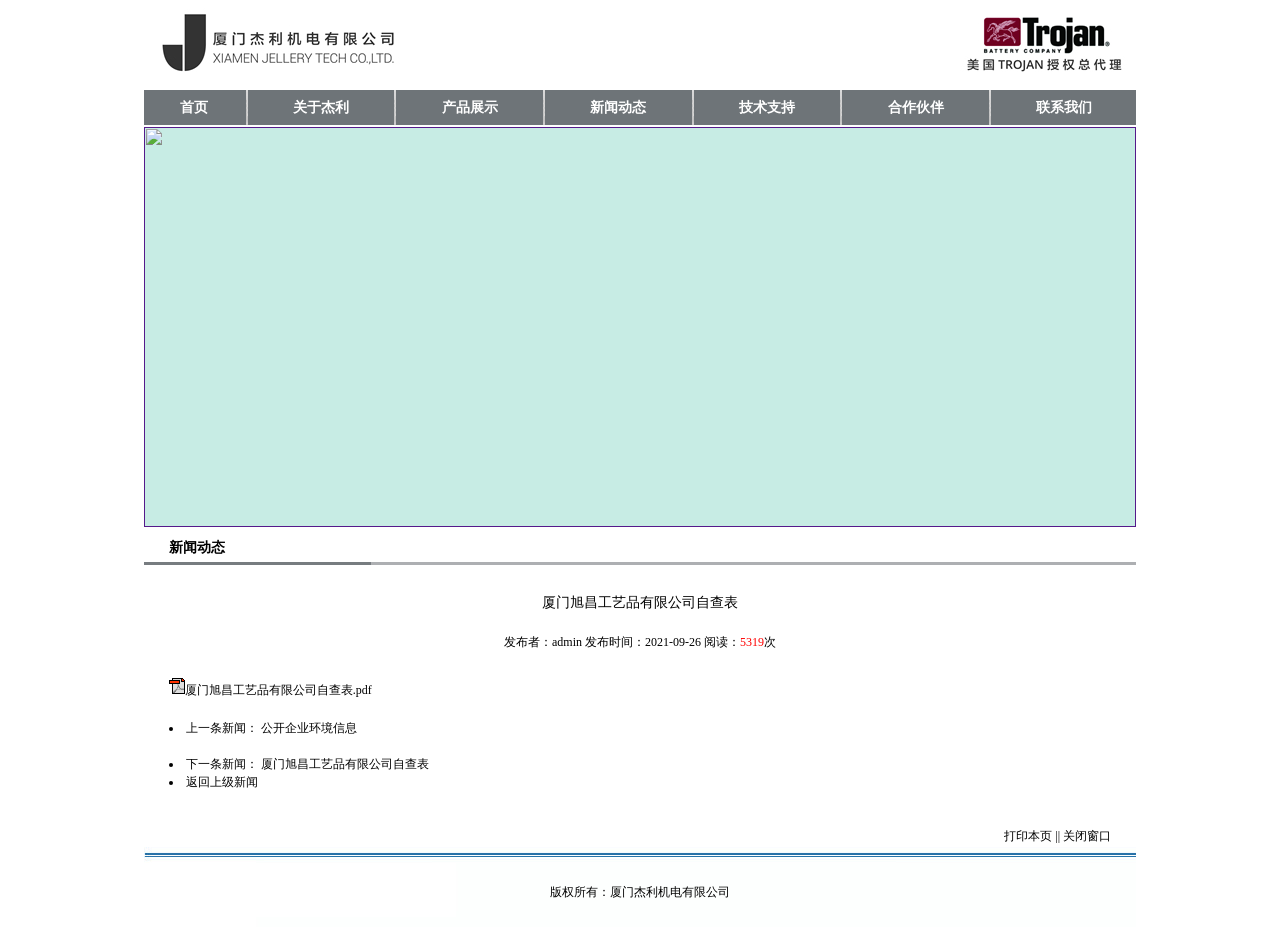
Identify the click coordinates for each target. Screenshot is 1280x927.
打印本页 (1028, 836)
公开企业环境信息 (309, 728)
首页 (194, 107)
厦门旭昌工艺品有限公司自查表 (345, 764)
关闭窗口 (1087, 836)
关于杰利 (321, 107)
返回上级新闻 (222, 782)
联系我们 (1064, 107)
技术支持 (767, 107)
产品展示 (470, 107)
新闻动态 (618, 107)
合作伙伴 (916, 107)
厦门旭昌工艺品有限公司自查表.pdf (278, 690)
